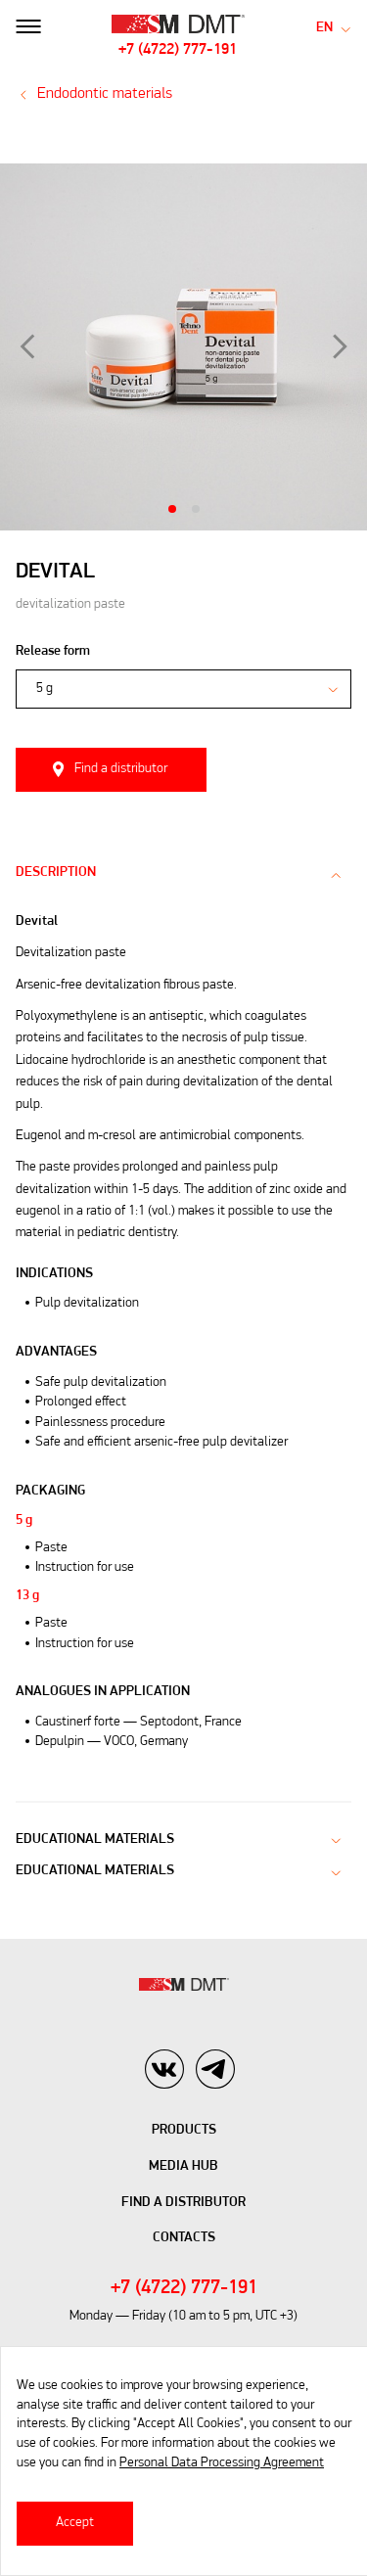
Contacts (184, 2238)
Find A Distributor (183, 2202)
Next (339, 346)
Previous (27, 346)
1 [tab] (172, 509)
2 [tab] (196, 509)
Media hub (183, 2166)
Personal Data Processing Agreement (221, 2463)
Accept (75, 2522)
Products (184, 2130)
